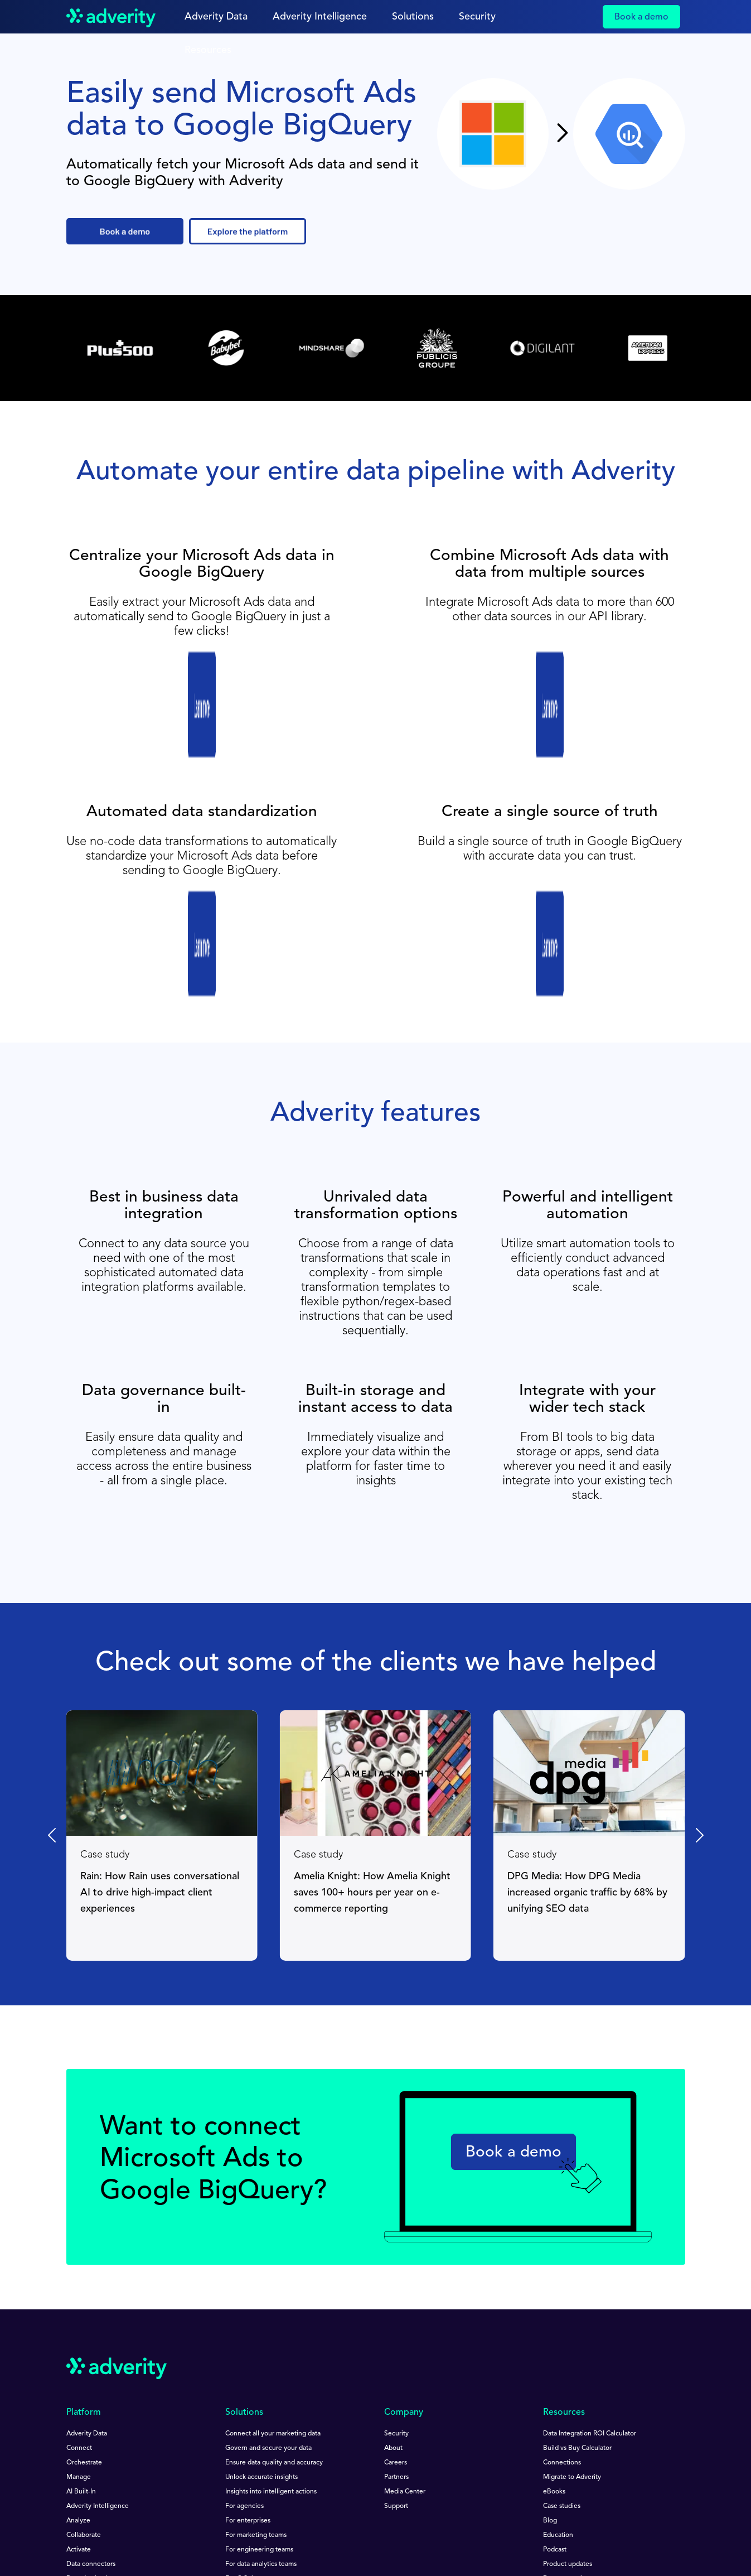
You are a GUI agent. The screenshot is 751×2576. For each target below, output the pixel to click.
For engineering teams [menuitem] (259, 2385)
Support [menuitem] (396, 2342)
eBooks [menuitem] (554, 2327)
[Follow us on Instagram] (183, 2471)
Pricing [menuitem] (76, 2429)
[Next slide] (699, 1671)
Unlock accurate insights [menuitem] (261, 2313)
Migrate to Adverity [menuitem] (572, 2313)
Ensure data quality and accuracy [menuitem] (274, 2298)
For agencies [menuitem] (244, 2342)
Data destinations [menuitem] (92, 2414)
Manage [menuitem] (78, 2313)
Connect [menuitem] (79, 2284)
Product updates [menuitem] (567, 2400)
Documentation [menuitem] (566, 2414)
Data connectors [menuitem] (90, 2400)
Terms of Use (85, 2519)
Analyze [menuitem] (78, 2356)
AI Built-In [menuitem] (81, 2327)
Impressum (82, 2528)
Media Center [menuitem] (404, 2327)
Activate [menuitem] (78, 2385)
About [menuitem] (393, 2284)
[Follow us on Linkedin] (73, 2471)
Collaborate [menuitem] (83, 2371)
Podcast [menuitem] (554, 2385)
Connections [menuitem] (562, 2298)
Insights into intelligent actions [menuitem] (271, 2327)
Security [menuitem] (396, 2269)
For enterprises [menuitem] (247, 2356)
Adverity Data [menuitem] (86, 2269)
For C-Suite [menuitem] (242, 2414)
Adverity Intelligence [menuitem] (97, 2342)
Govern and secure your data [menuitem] (268, 2284)
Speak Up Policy (375, 2519)
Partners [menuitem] (396, 2313)
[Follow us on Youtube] (102, 2471)
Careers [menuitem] (395, 2298)
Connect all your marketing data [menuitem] (273, 2269)
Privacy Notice (167, 2519)
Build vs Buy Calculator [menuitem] (577, 2284)
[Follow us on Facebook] (128, 2471)
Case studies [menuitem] (561, 2342)
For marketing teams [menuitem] (256, 2371)
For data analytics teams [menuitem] (261, 2400)
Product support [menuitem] (567, 2429)
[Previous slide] (53, 1671)
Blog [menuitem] (550, 2356)
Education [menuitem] (558, 2371)
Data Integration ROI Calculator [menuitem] (589, 2269)
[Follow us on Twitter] (154, 2471)
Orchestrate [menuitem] (84, 2298)
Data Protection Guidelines (269, 2519)
